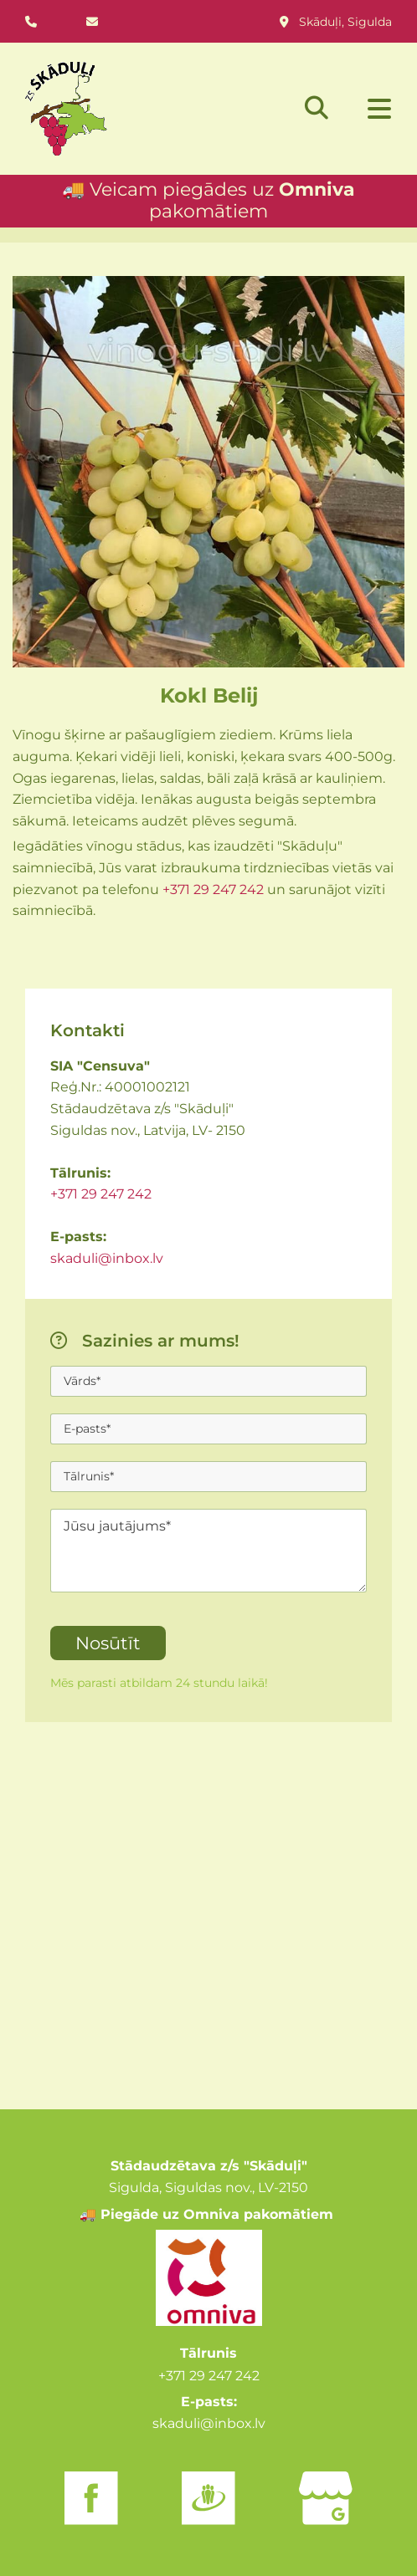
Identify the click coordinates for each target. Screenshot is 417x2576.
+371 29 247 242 (213, 889)
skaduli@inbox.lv (106, 1258)
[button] (368, 110)
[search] (316, 108)
